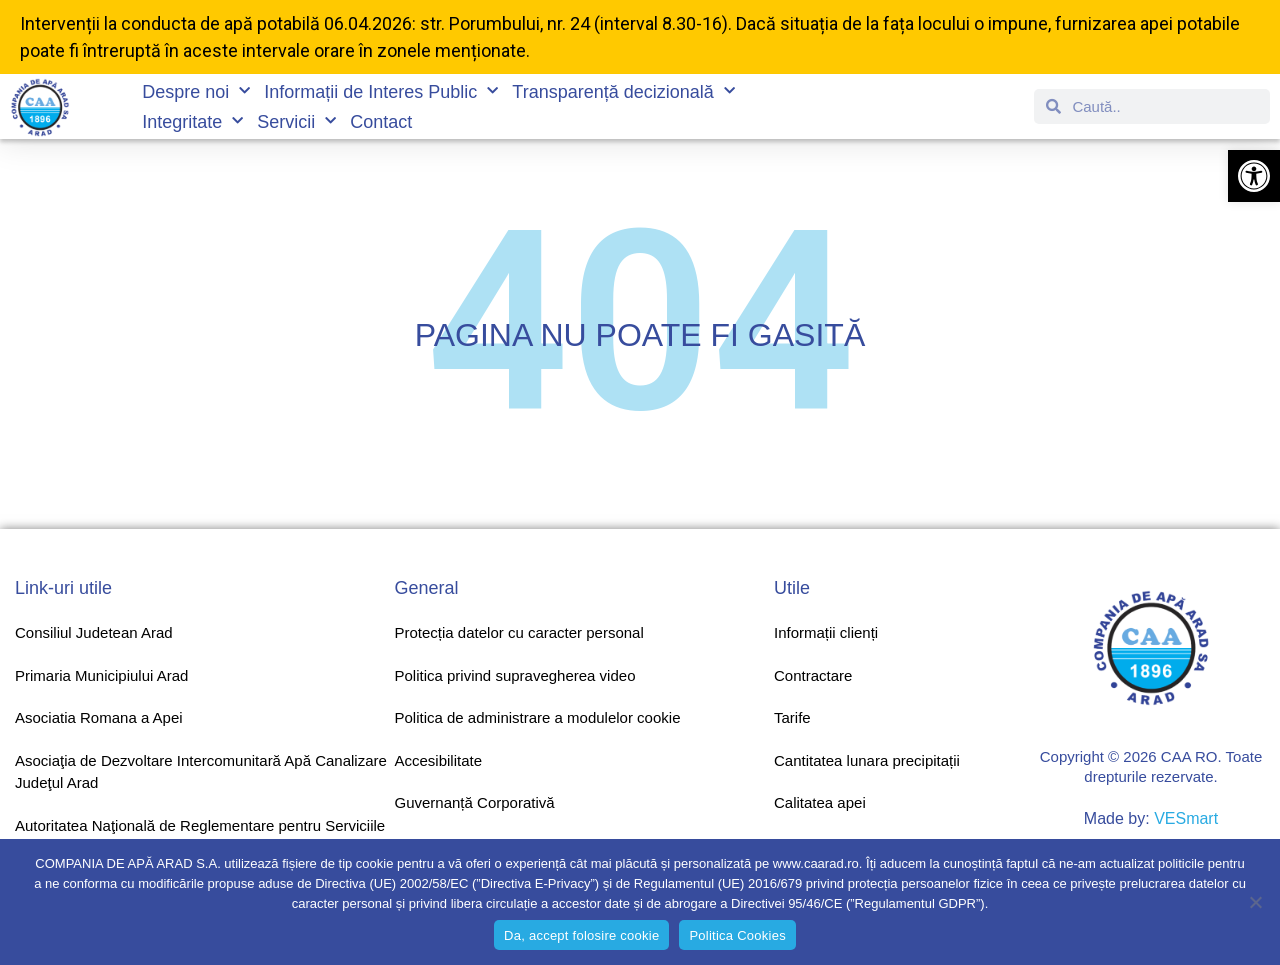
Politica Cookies (737, 935)
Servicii (296, 122)
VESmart (1186, 818)
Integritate (192, 122)
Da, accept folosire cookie (581, 935)
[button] (1254, 176)
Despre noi (196, 92)
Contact (381, 122)
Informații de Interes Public (381, 92)
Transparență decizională (623, 92)
